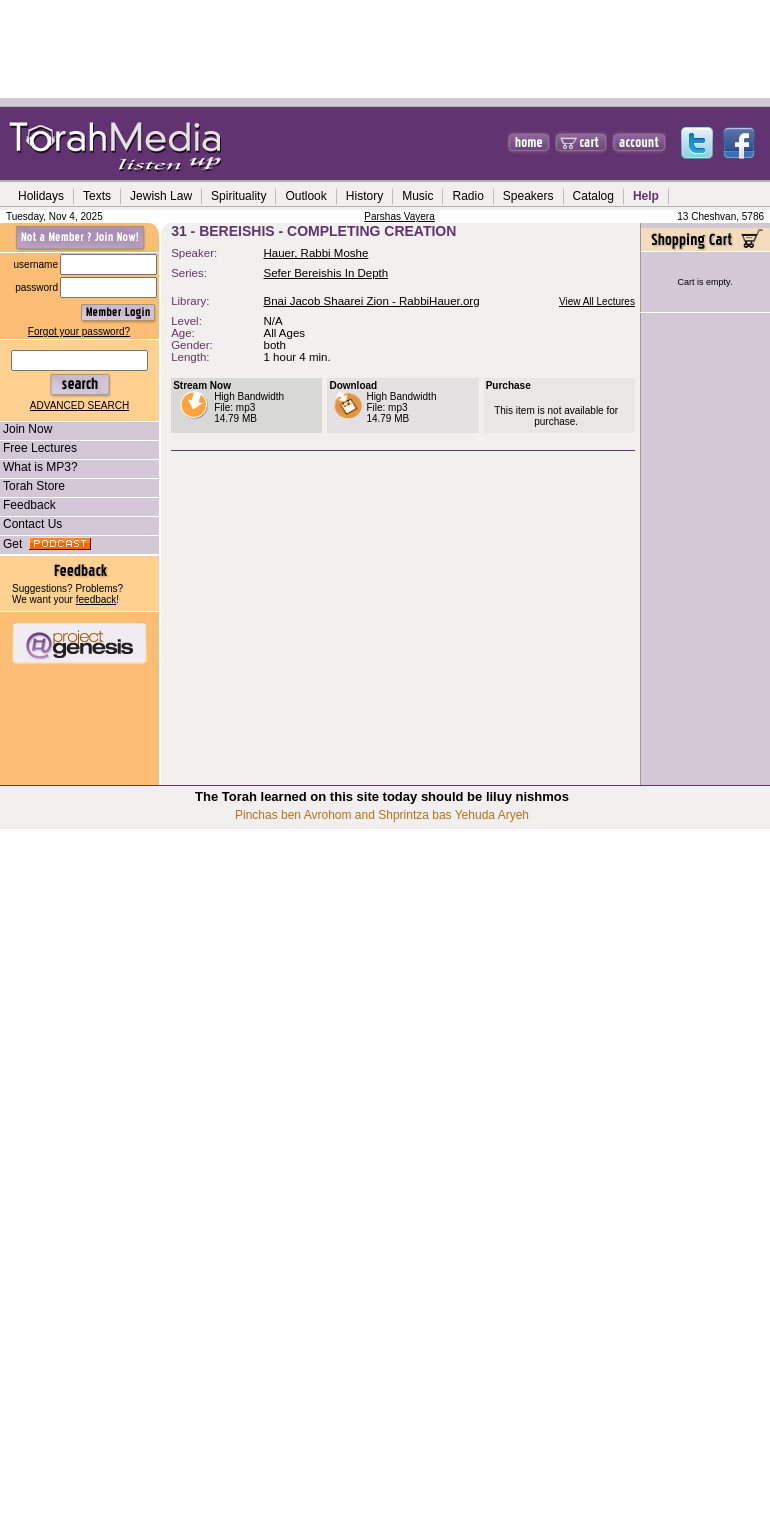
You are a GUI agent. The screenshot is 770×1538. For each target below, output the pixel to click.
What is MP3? (39, 467)
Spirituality (238, 196)
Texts (97, 196)
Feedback (28, 505)
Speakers (528, 196)
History (364, 196)
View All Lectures (597, 301)
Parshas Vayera (399, 216)
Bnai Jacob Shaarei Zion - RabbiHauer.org (372, 301)
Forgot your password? (79, 331)
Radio (467, 196)
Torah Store (32, 486)
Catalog (593, 196)
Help (646, 196)
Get (45, 544)
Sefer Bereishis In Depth (326, 273)
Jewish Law (161, 196)
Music (417, 196)
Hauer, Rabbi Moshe (316, 253)
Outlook (305, 196)
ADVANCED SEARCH (79, 405)
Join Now (26, 429)
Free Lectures (38, 448)
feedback (96, 599)
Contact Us (31, 524)
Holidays (41, 196)
